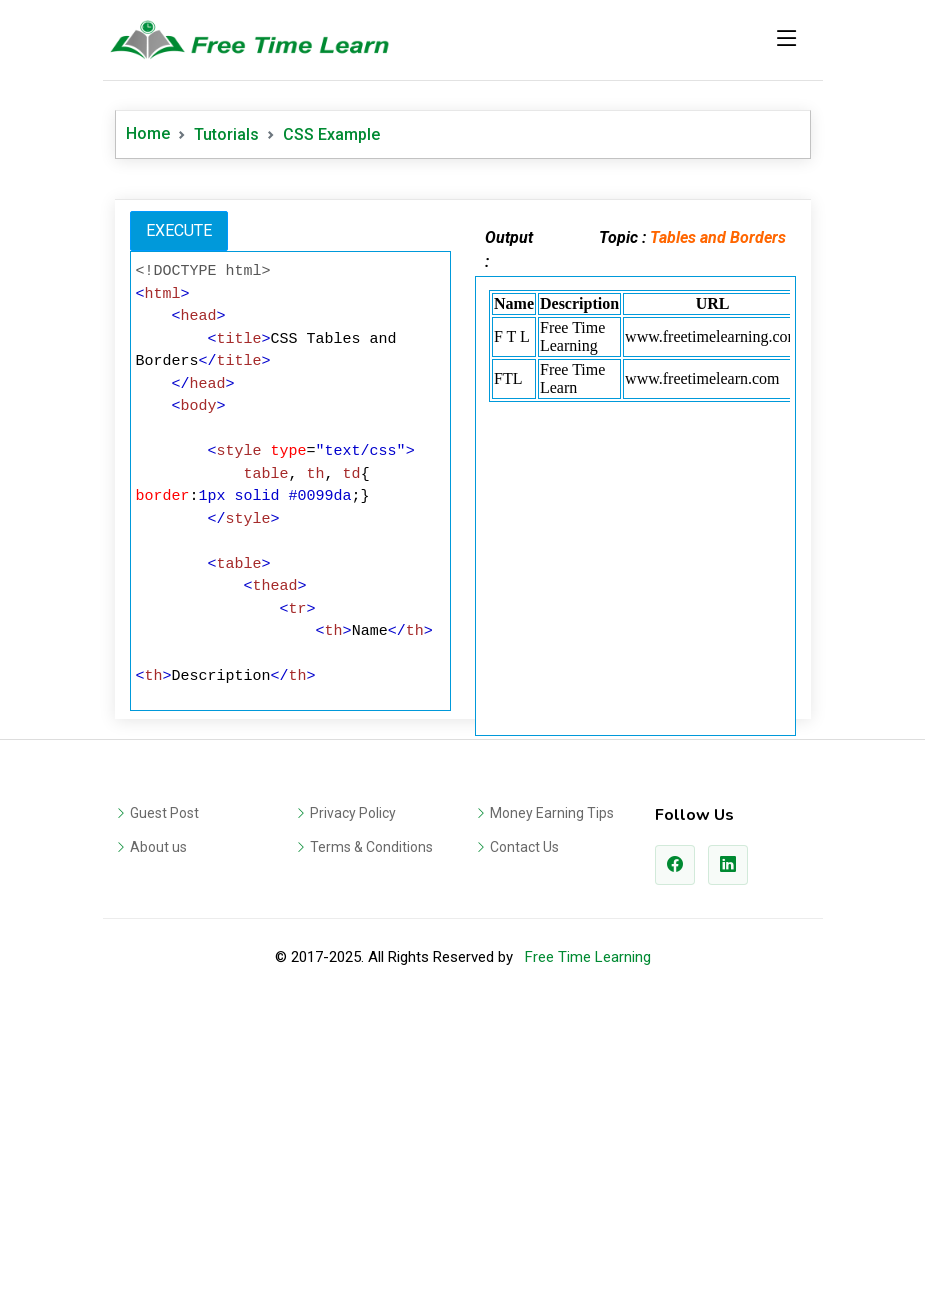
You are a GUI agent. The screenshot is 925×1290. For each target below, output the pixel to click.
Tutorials (226, 134)
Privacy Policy (353, 1093)
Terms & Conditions (371, 1127)
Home (148, 133)
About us (158, 1127)
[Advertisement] (463, 329)
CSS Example (331, 134)
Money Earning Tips (552, 1093)
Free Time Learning (588, 1237)
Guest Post (164, 1093)
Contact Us (524, 1127)
